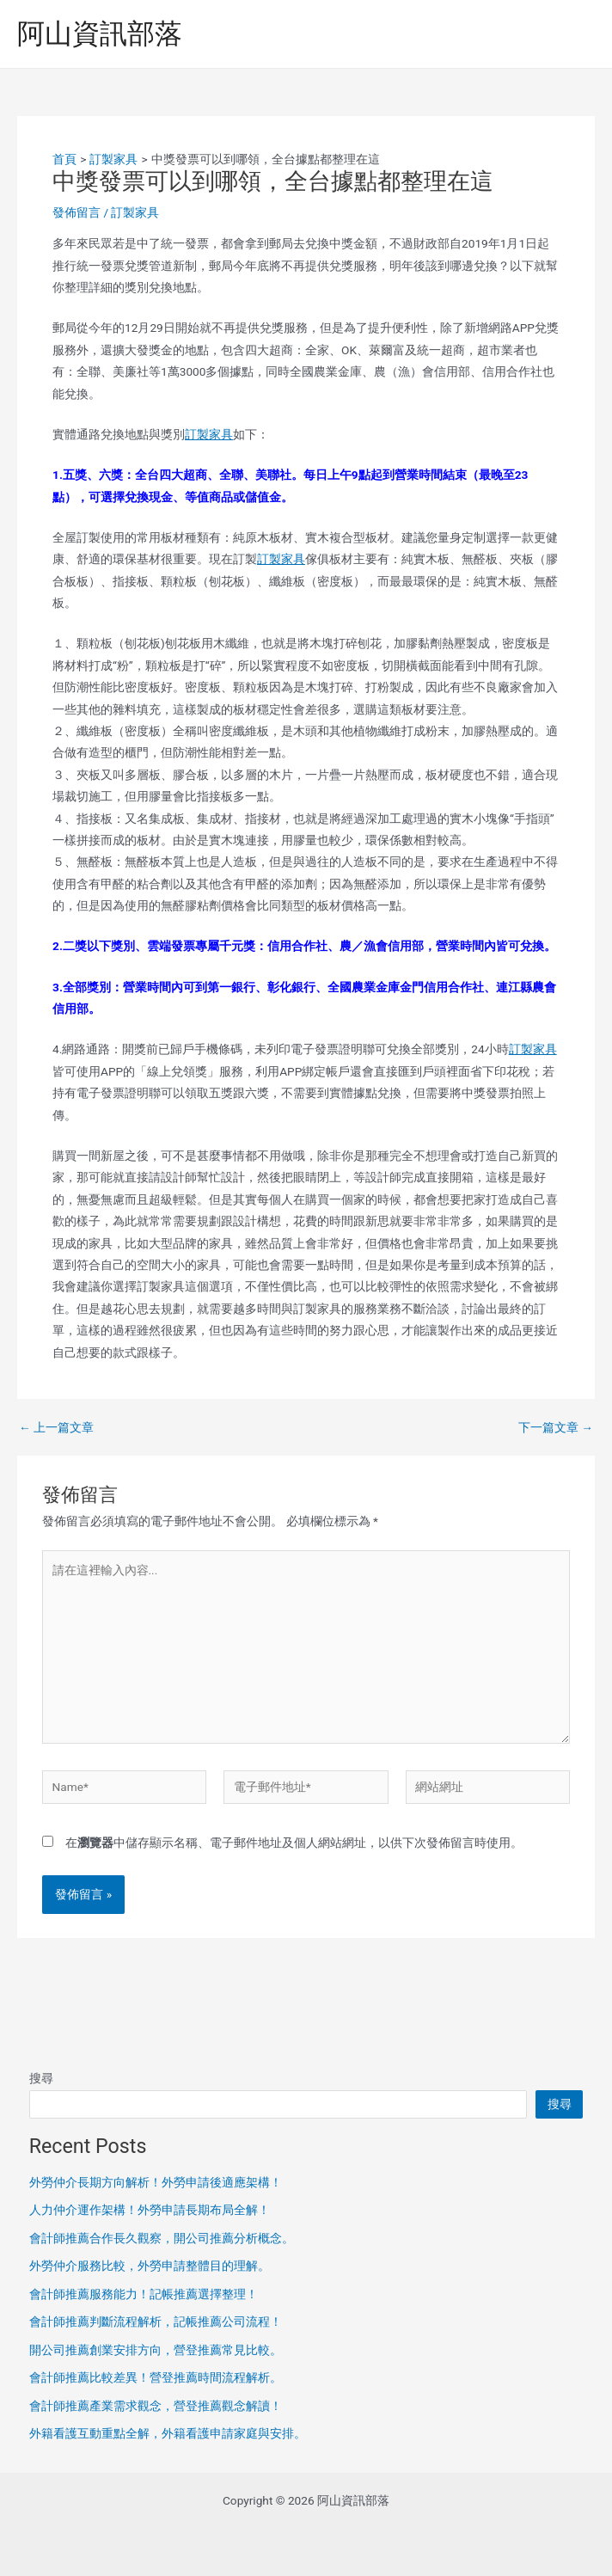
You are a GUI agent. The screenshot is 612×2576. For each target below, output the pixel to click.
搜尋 (41, 2078)
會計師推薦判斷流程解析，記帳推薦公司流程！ (155, 2321)
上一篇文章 (56, 1428)
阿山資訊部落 (99, 33)
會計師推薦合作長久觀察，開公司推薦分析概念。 (161, 2238)
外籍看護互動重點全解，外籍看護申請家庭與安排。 (167, 2433)
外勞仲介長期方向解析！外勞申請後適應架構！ (155, 2182)
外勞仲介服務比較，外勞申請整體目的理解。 (149, 2265)
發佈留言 (76, 212)
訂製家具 (135, 212)
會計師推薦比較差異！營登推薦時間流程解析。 (155, 2377)
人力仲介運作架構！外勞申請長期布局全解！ (149, 2210)
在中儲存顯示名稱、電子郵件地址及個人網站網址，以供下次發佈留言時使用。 (294, 1842)
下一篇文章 (555, 1428)
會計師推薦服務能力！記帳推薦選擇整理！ (143, 2294)
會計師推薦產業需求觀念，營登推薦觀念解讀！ (155, 2406)
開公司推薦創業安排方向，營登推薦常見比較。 (155, 2350)
